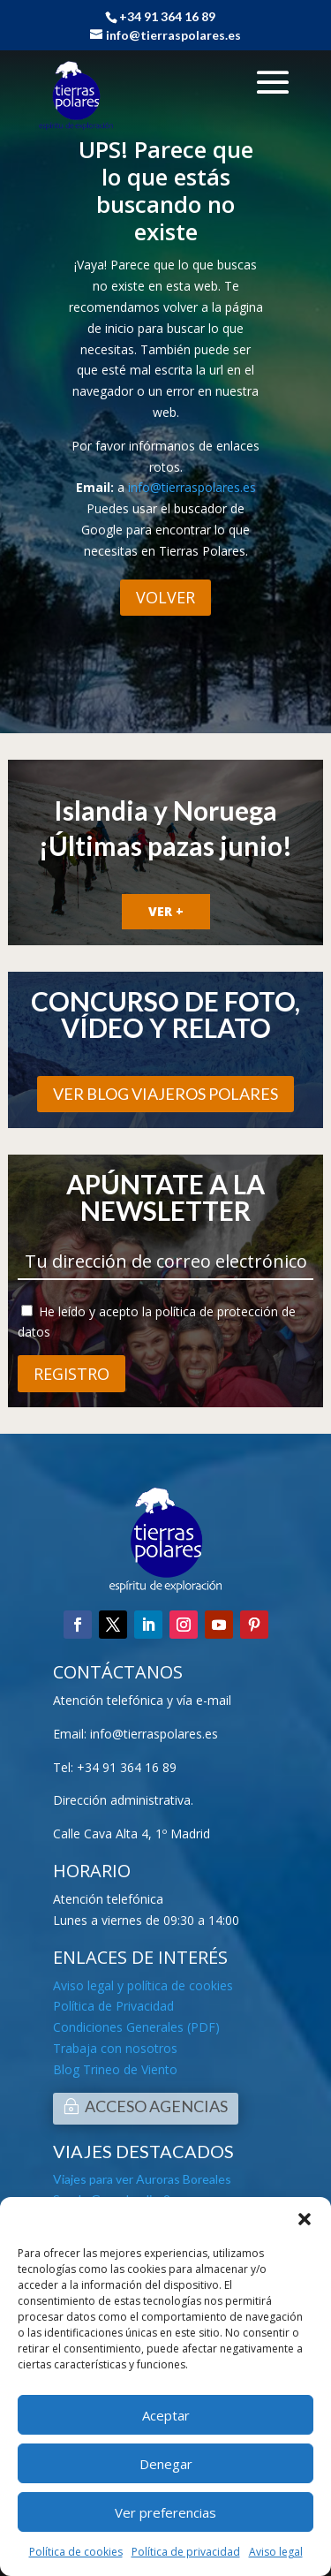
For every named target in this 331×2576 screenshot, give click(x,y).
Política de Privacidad (113, 2005)
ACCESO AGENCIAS (156, 2106)
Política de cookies (76, 2551)
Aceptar (166, 2415)
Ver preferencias (165, 2512)
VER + (166, 911)
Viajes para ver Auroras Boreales (142, 2178)
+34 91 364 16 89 (127, 1767)
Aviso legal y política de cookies (143, 1985)
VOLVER (165, 597)
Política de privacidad (186, 2551)
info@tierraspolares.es (192, 487)
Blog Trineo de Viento (115, 2069)
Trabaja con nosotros (115, 2048)
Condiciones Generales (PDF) (136, 2027)
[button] (304, 2219)
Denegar (165, 2464)
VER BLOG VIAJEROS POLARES (165, 1093)
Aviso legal (276, 2551)
